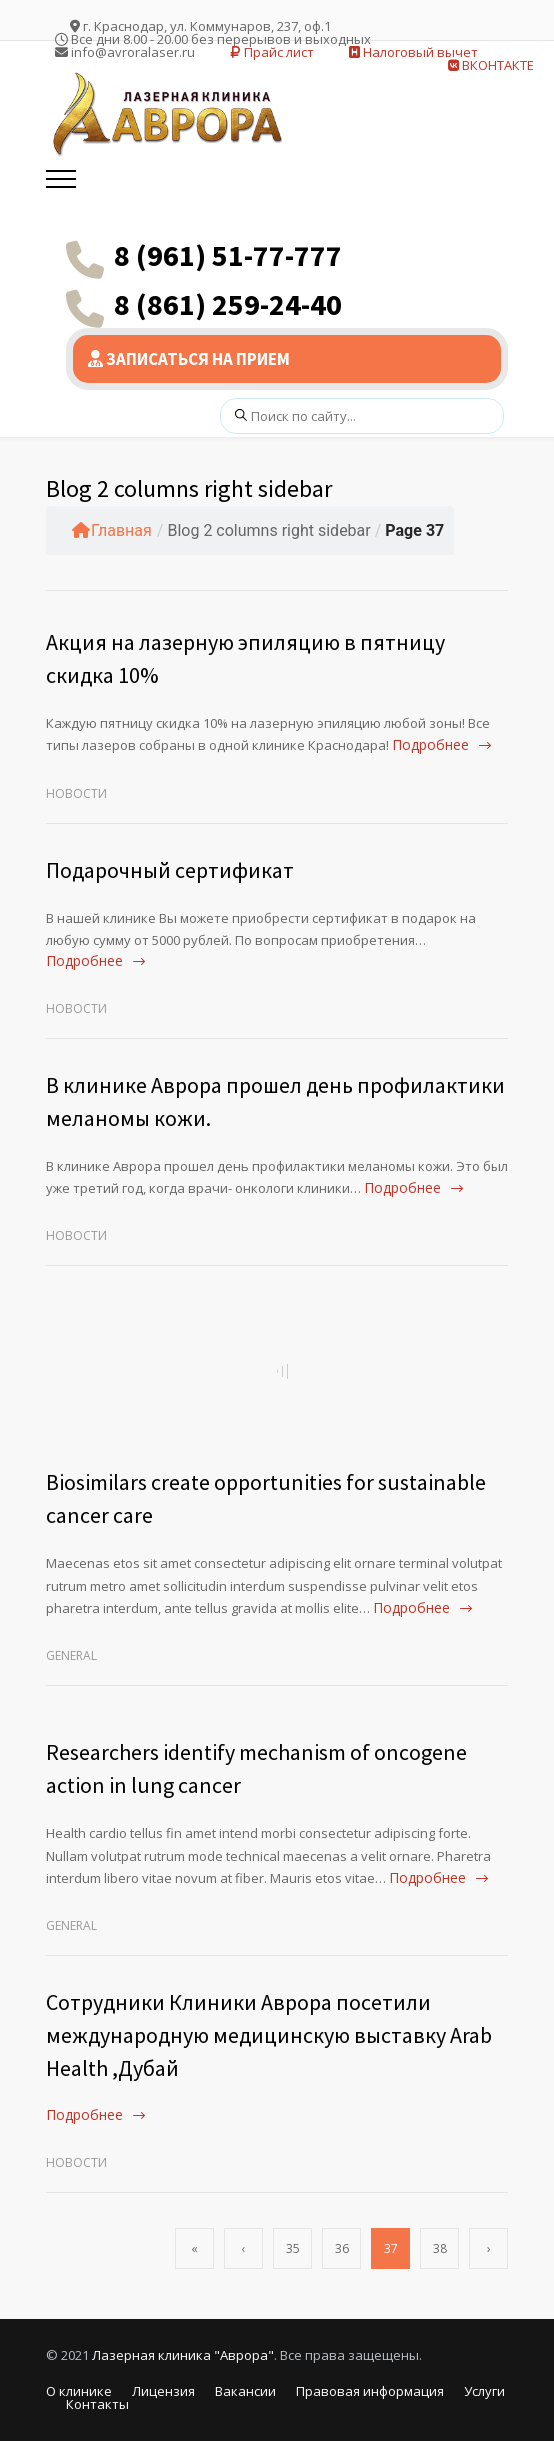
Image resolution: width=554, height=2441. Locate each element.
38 (440, 2248)
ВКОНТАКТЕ (491, 65)
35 (293, 2248)
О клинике (79, 2391)
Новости (76, 793)
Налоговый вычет (413, 52)
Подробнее (430, 744)
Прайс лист (272, 52)
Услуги (484, 2391)
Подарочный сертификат (170, 870)
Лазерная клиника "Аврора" (183, 2355)
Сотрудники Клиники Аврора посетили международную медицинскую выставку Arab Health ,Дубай (269, 2035)
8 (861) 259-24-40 (228, 304)
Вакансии (245, 2391)
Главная (112, 530)
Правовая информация (370, 2391)
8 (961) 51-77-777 (228, 255)
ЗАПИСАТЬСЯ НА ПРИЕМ (189, 359)
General (71, 1655)
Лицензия (163, 2391)
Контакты (97, 2404)
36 (342, 2248)
